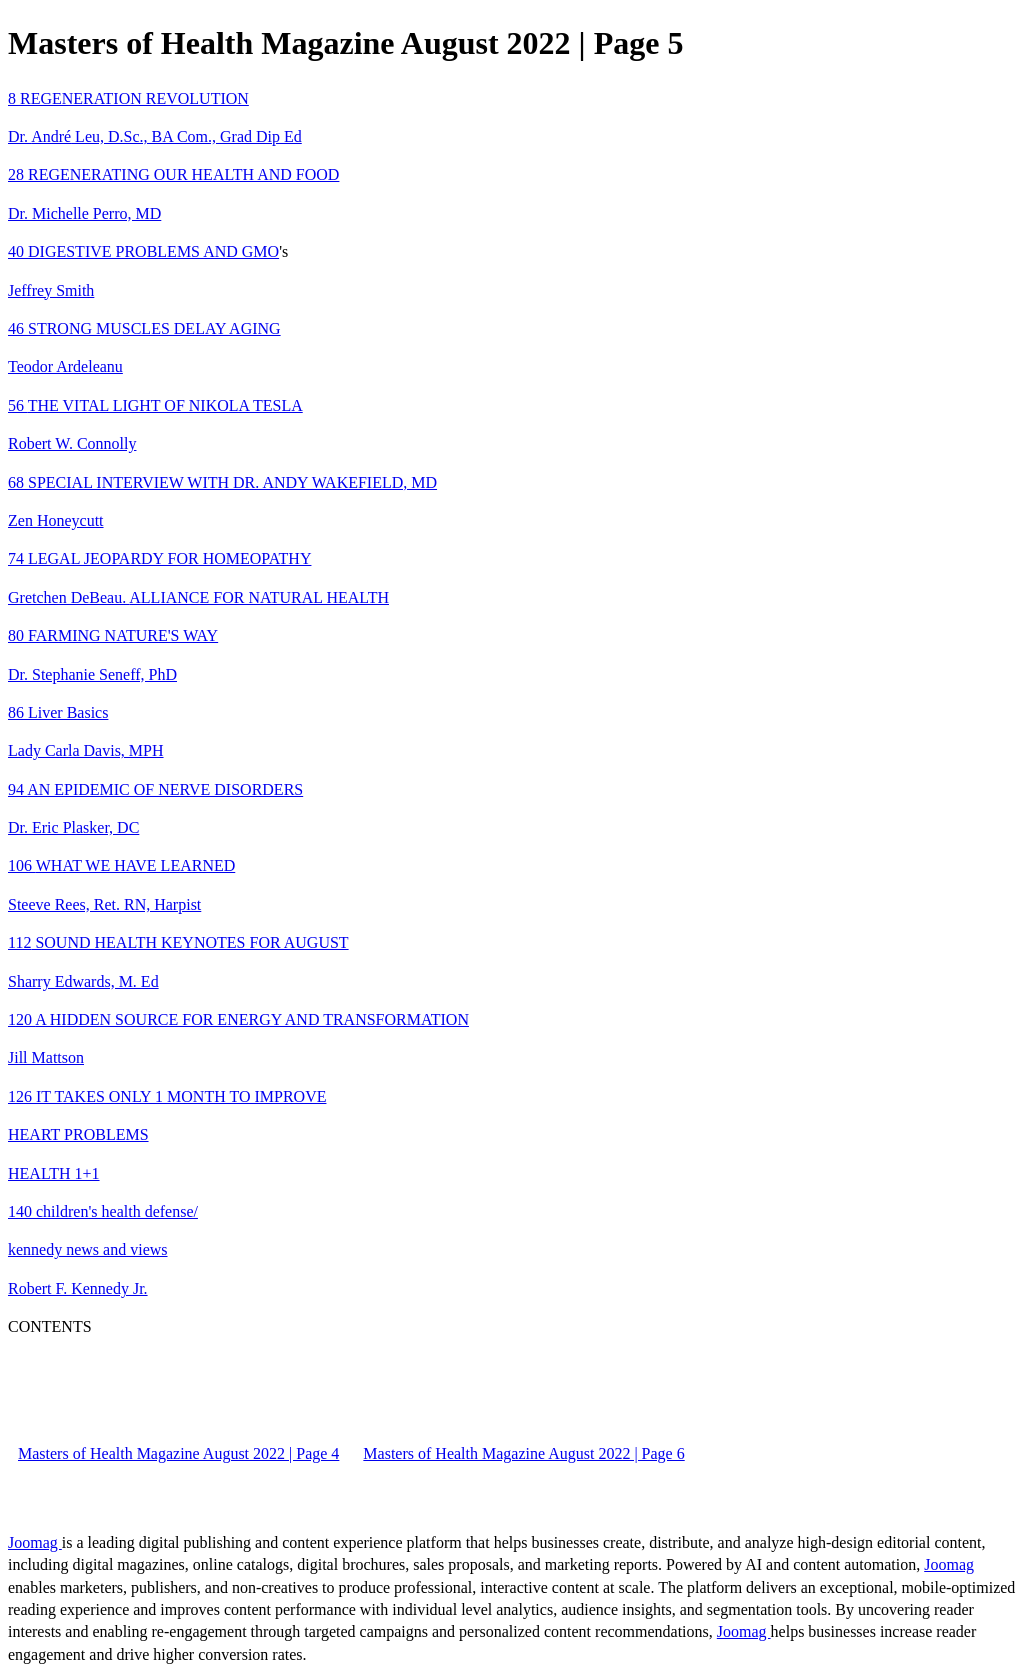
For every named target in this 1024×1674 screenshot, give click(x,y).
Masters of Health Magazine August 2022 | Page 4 (178, 1453)
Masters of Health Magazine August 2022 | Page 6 (523, 1453)
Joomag (35, 1542)
